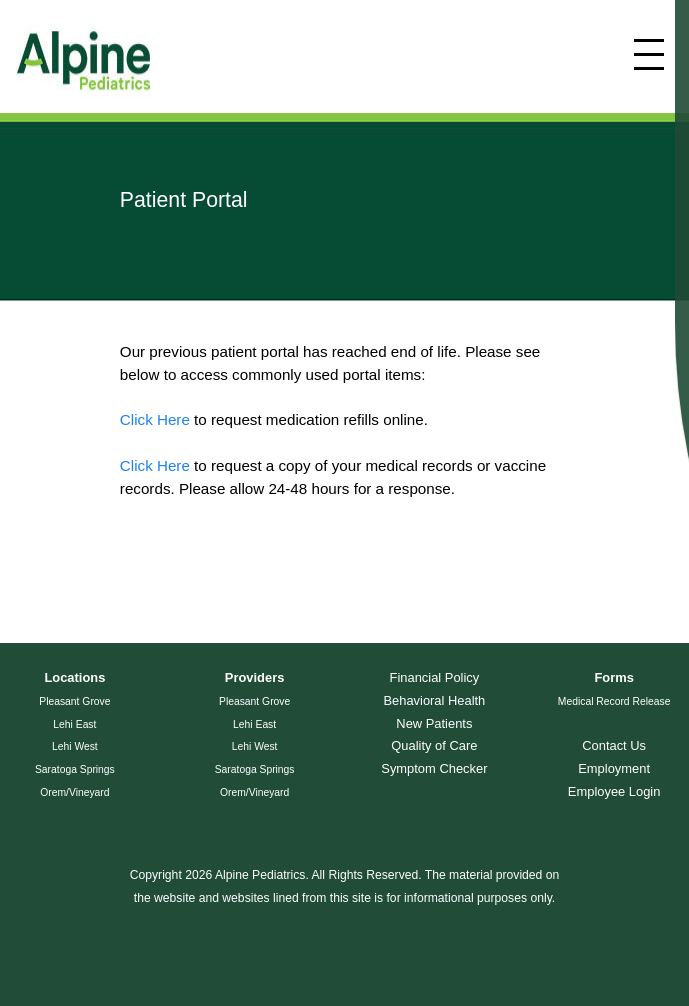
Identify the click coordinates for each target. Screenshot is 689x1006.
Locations (74, 677)
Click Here (155, 419)
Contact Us (614, 745)
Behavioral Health (434, 700)
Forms (613, 677)
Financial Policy (435, 677)
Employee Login (614, 791)
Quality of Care (434, 745)
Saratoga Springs (75, 769)
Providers (255, 677)
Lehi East (74, 724)
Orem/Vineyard (74, 792)
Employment (614, 768)
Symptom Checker (434, 768)
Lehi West (75, 746)
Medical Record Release (614, 701)
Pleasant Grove (74, 701)
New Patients (434, 723)
